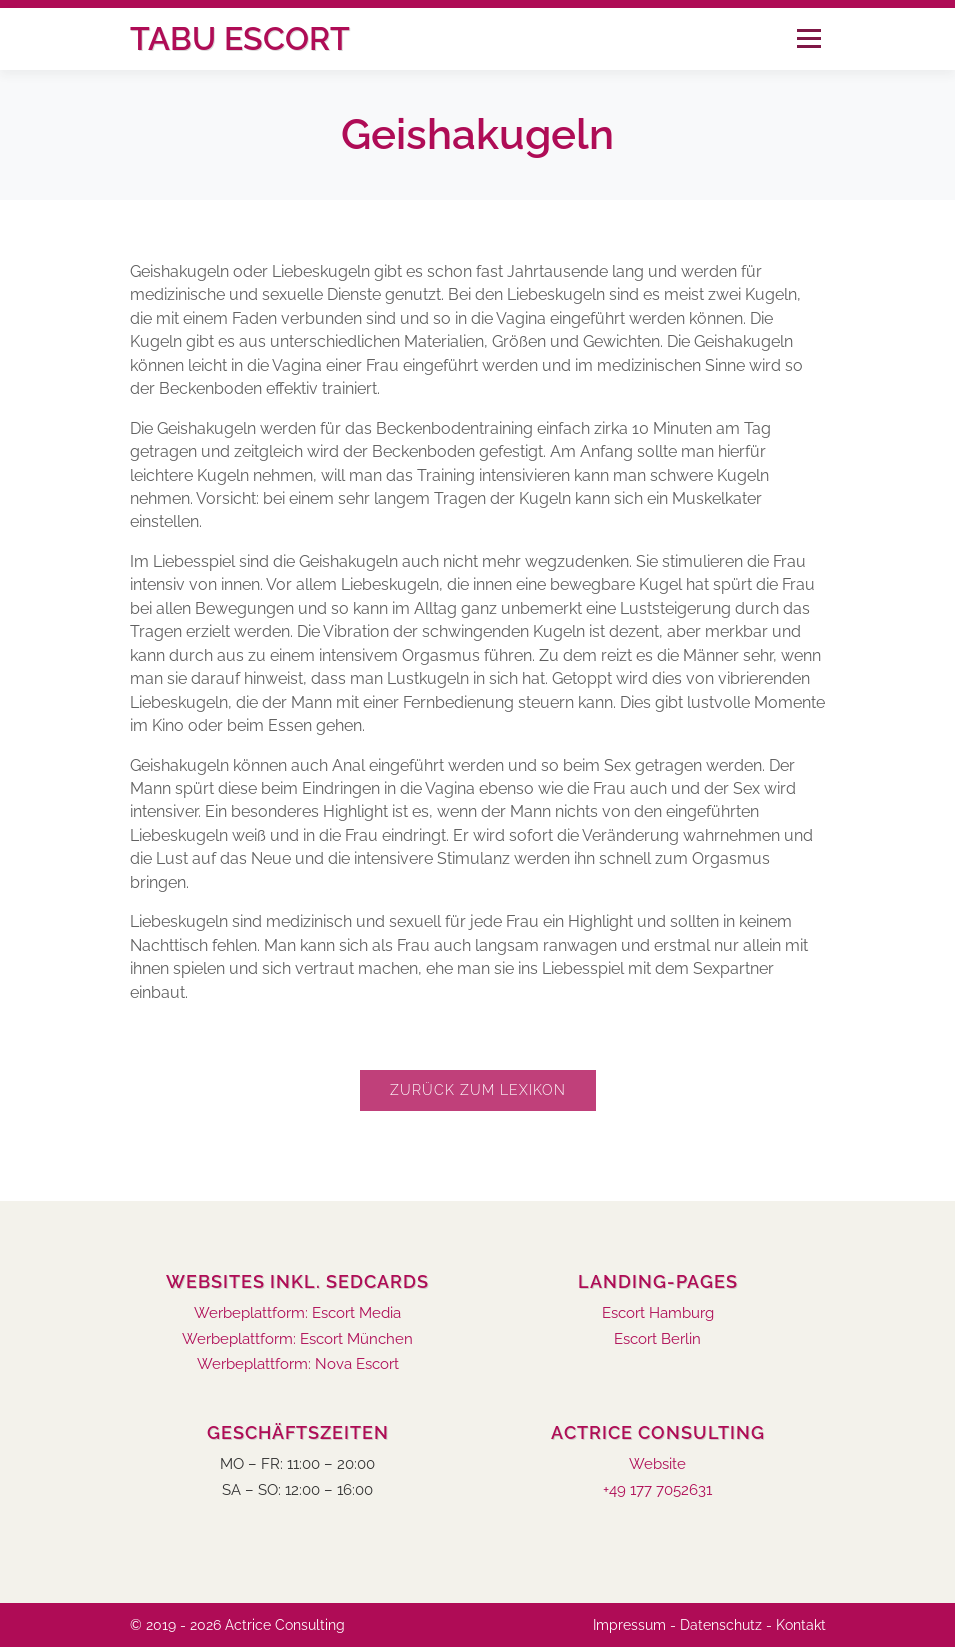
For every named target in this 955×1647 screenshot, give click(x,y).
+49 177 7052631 (657, 1490)
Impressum (629, 1625)
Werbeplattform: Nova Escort (298, 1364)
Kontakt (801, 1625)
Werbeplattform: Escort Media (297, 1313)
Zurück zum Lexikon (478, 1090)
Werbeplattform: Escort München (297, 1339)
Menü (808, 38)
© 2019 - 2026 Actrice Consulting (237, 1625)
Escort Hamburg (658, 1313)
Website (657, 1464)
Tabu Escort (240, 38)
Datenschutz (721, 1625)
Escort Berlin (657, 1339)
